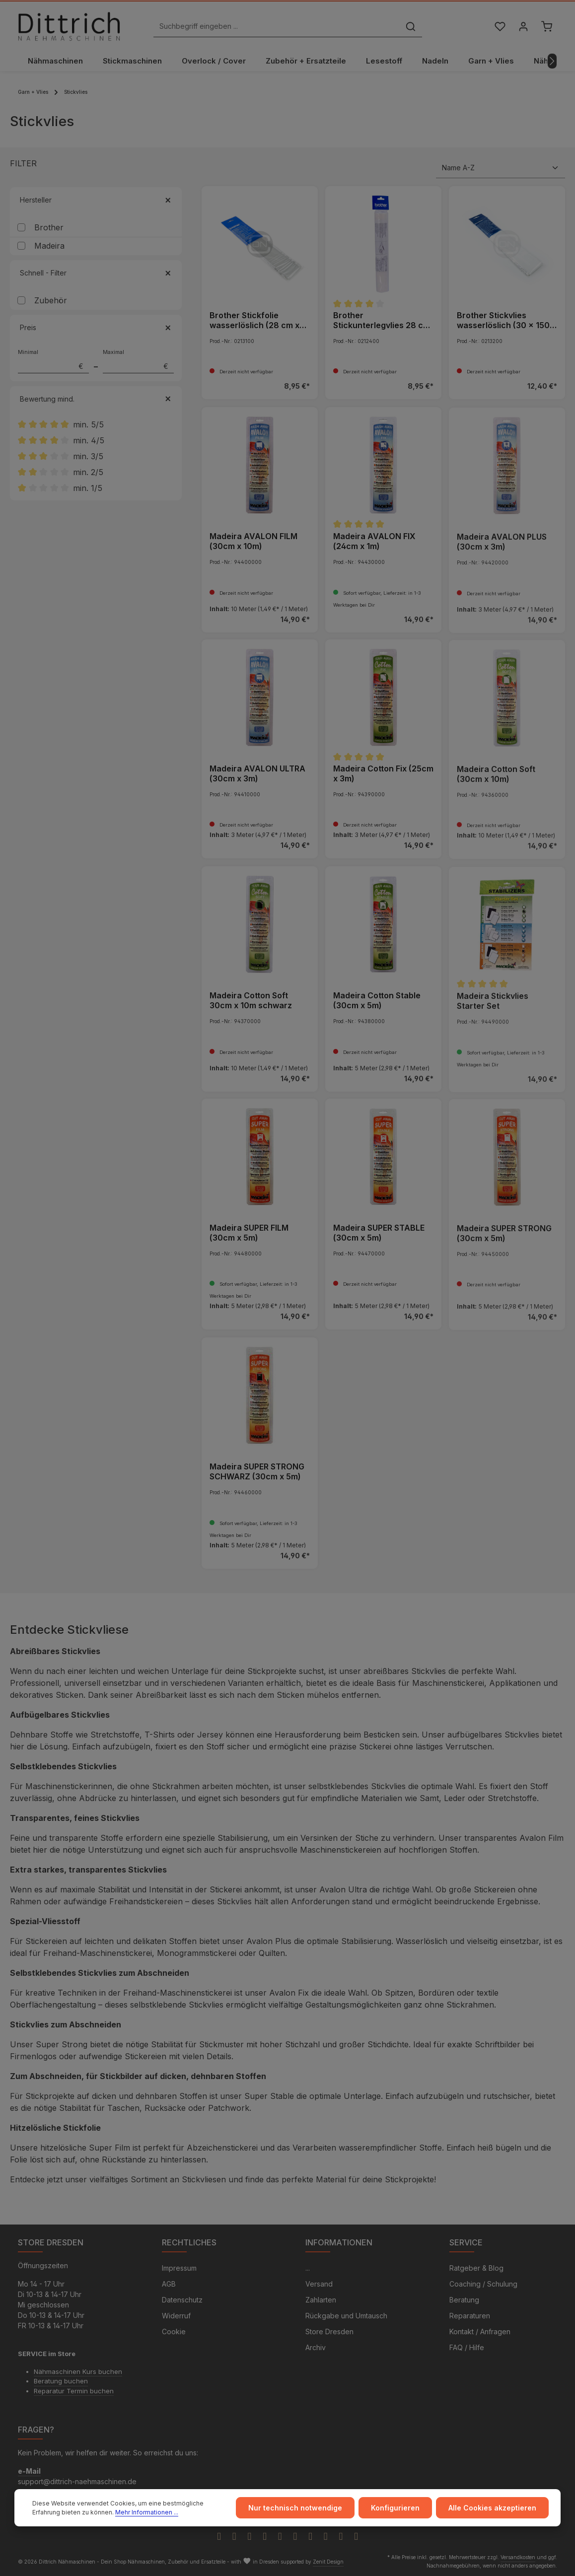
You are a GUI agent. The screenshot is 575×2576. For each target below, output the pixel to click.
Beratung (464, 2300)
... (307, 2268)
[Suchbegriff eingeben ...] (276, 26)
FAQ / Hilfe (466, 2347)
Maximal (138, 360)
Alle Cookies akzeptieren (492, 2508)
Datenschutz (182, 2300)
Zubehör (50, 300)
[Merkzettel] (499, 26)
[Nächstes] (552, 61)
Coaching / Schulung (483, 2284)
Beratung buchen (61, 2381)
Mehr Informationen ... (146, 2512)
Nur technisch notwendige (295, 2508)
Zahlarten (320, 2300)
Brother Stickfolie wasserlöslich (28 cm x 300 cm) (254, 320)
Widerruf (176, 2315)
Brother (49, 227)
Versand (319, 2284)
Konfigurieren (395, 2508)
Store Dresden (329, 2331)
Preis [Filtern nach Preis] (96, 327)
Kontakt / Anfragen (479, 2331)
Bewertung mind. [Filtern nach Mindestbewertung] (96, 399)
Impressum (179, 2268)
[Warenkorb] (546, 26)
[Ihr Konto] (523, 26)
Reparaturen (469, 2315)
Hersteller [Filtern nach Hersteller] (96, 200)
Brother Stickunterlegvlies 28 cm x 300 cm (381, 320)
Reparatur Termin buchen (74, 2391)
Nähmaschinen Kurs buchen (78, 2371)
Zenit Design (328, 2562)
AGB (169, 2284)
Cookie (174, 2331)
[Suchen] (410, 26)
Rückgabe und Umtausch (346, 2315)
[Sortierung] (500, 167)
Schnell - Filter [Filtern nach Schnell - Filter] (96, 273)
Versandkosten (518, 2557)
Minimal (53, 360)
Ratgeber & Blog (476, 2268)
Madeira (49, 246)
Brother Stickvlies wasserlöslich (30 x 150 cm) (503, 320)
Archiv (315, 2347)
